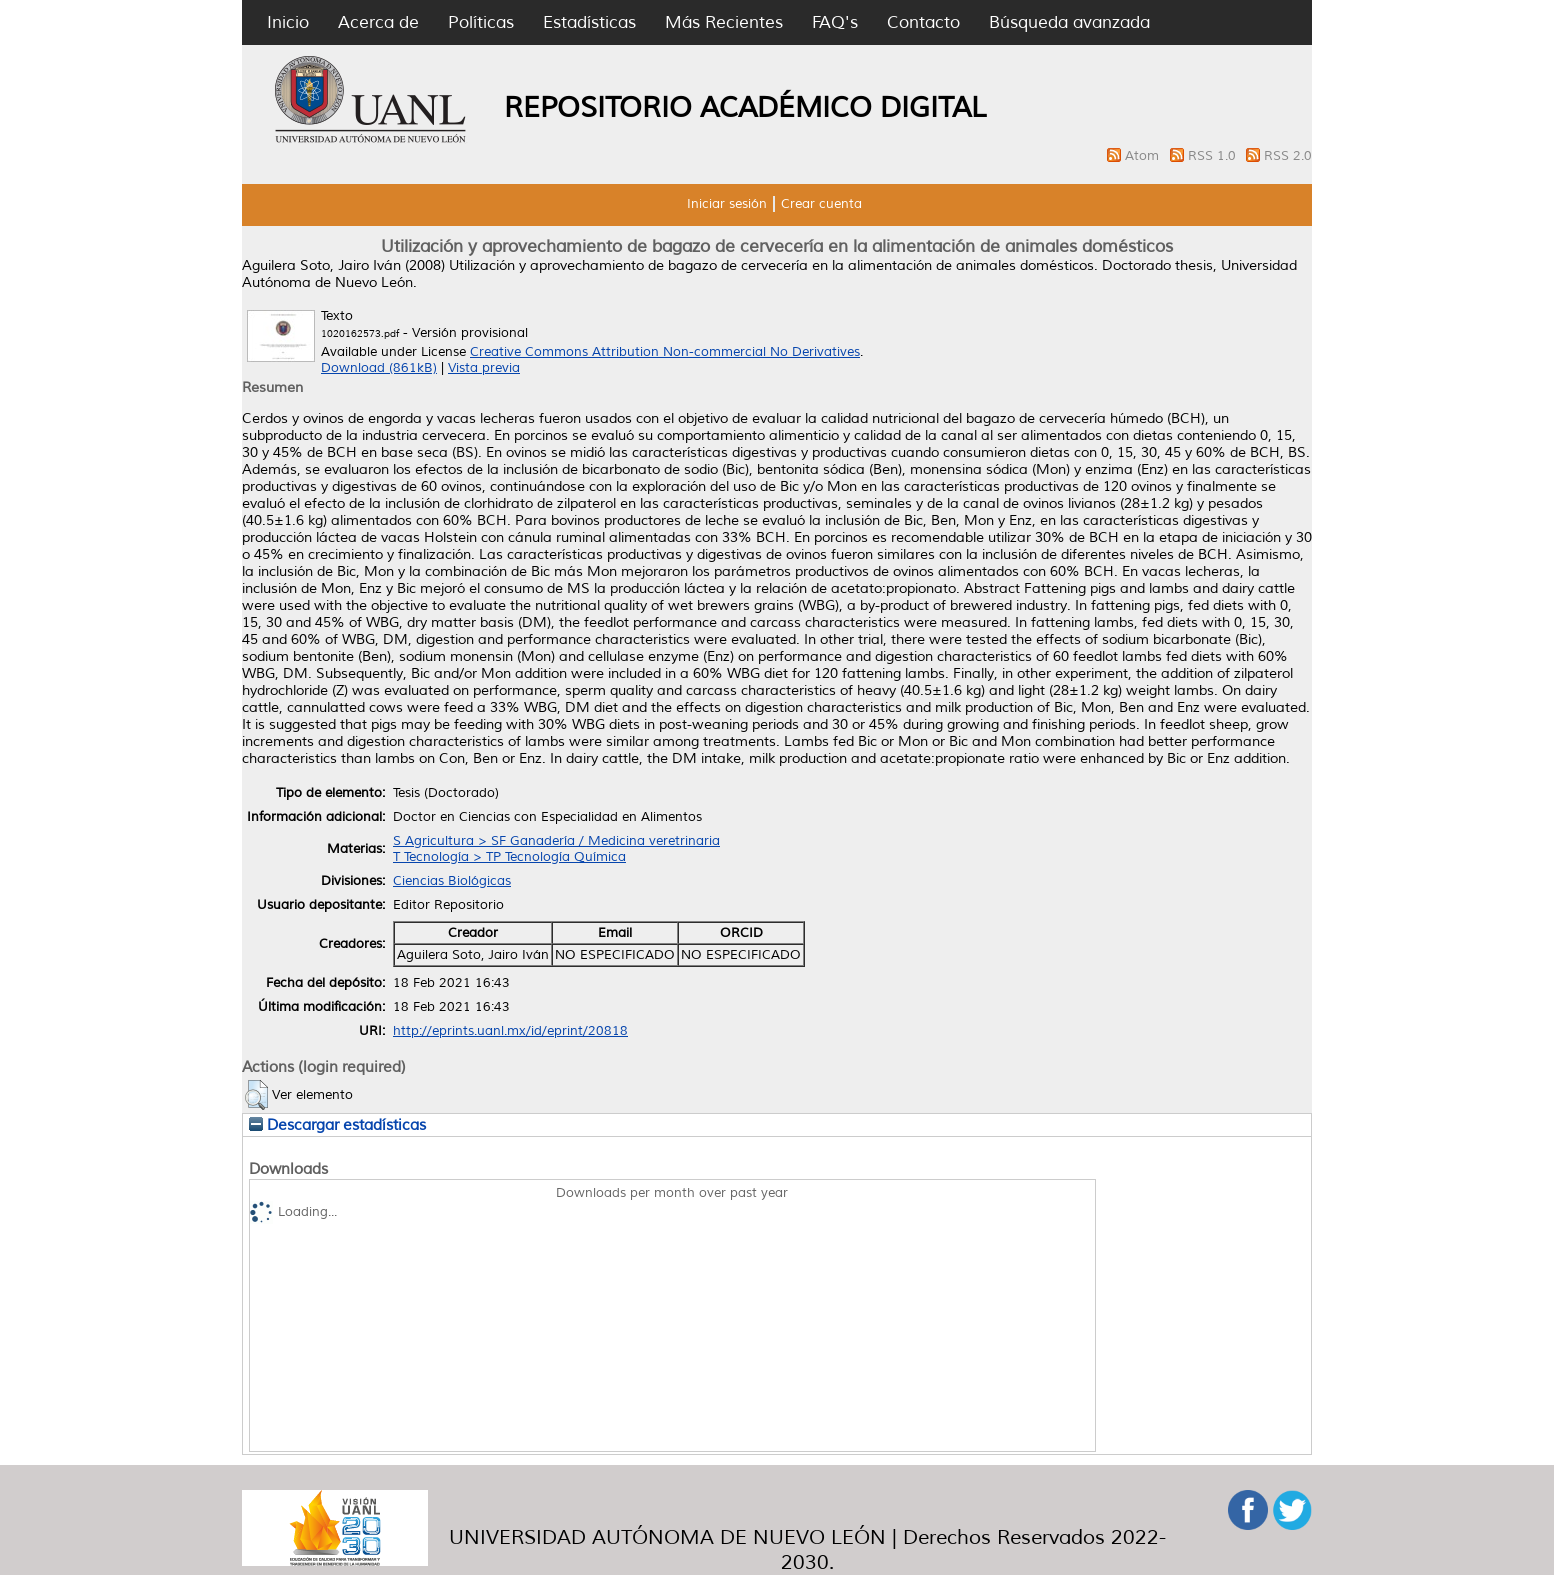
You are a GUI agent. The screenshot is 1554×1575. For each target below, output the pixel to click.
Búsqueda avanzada (1069, 22)
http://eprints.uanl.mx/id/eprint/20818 (510, 1031)
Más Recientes (724, 22)
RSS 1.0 (1214, 156)
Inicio (288, 22)
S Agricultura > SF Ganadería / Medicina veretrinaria (556, 841)
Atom (1144, 156)
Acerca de (378, 22)
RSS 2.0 (1288, 156)
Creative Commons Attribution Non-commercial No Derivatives (665, 352)
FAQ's (835, 22)
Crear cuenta (821, 204)
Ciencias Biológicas (452, 881)
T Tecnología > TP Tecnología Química (509, 857)
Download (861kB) (379, 368)
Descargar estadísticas (337, 1125)
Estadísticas (589, 22)
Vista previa (484, 368)
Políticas (481, 22)
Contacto (923, 22)
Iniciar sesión (727, 204)
